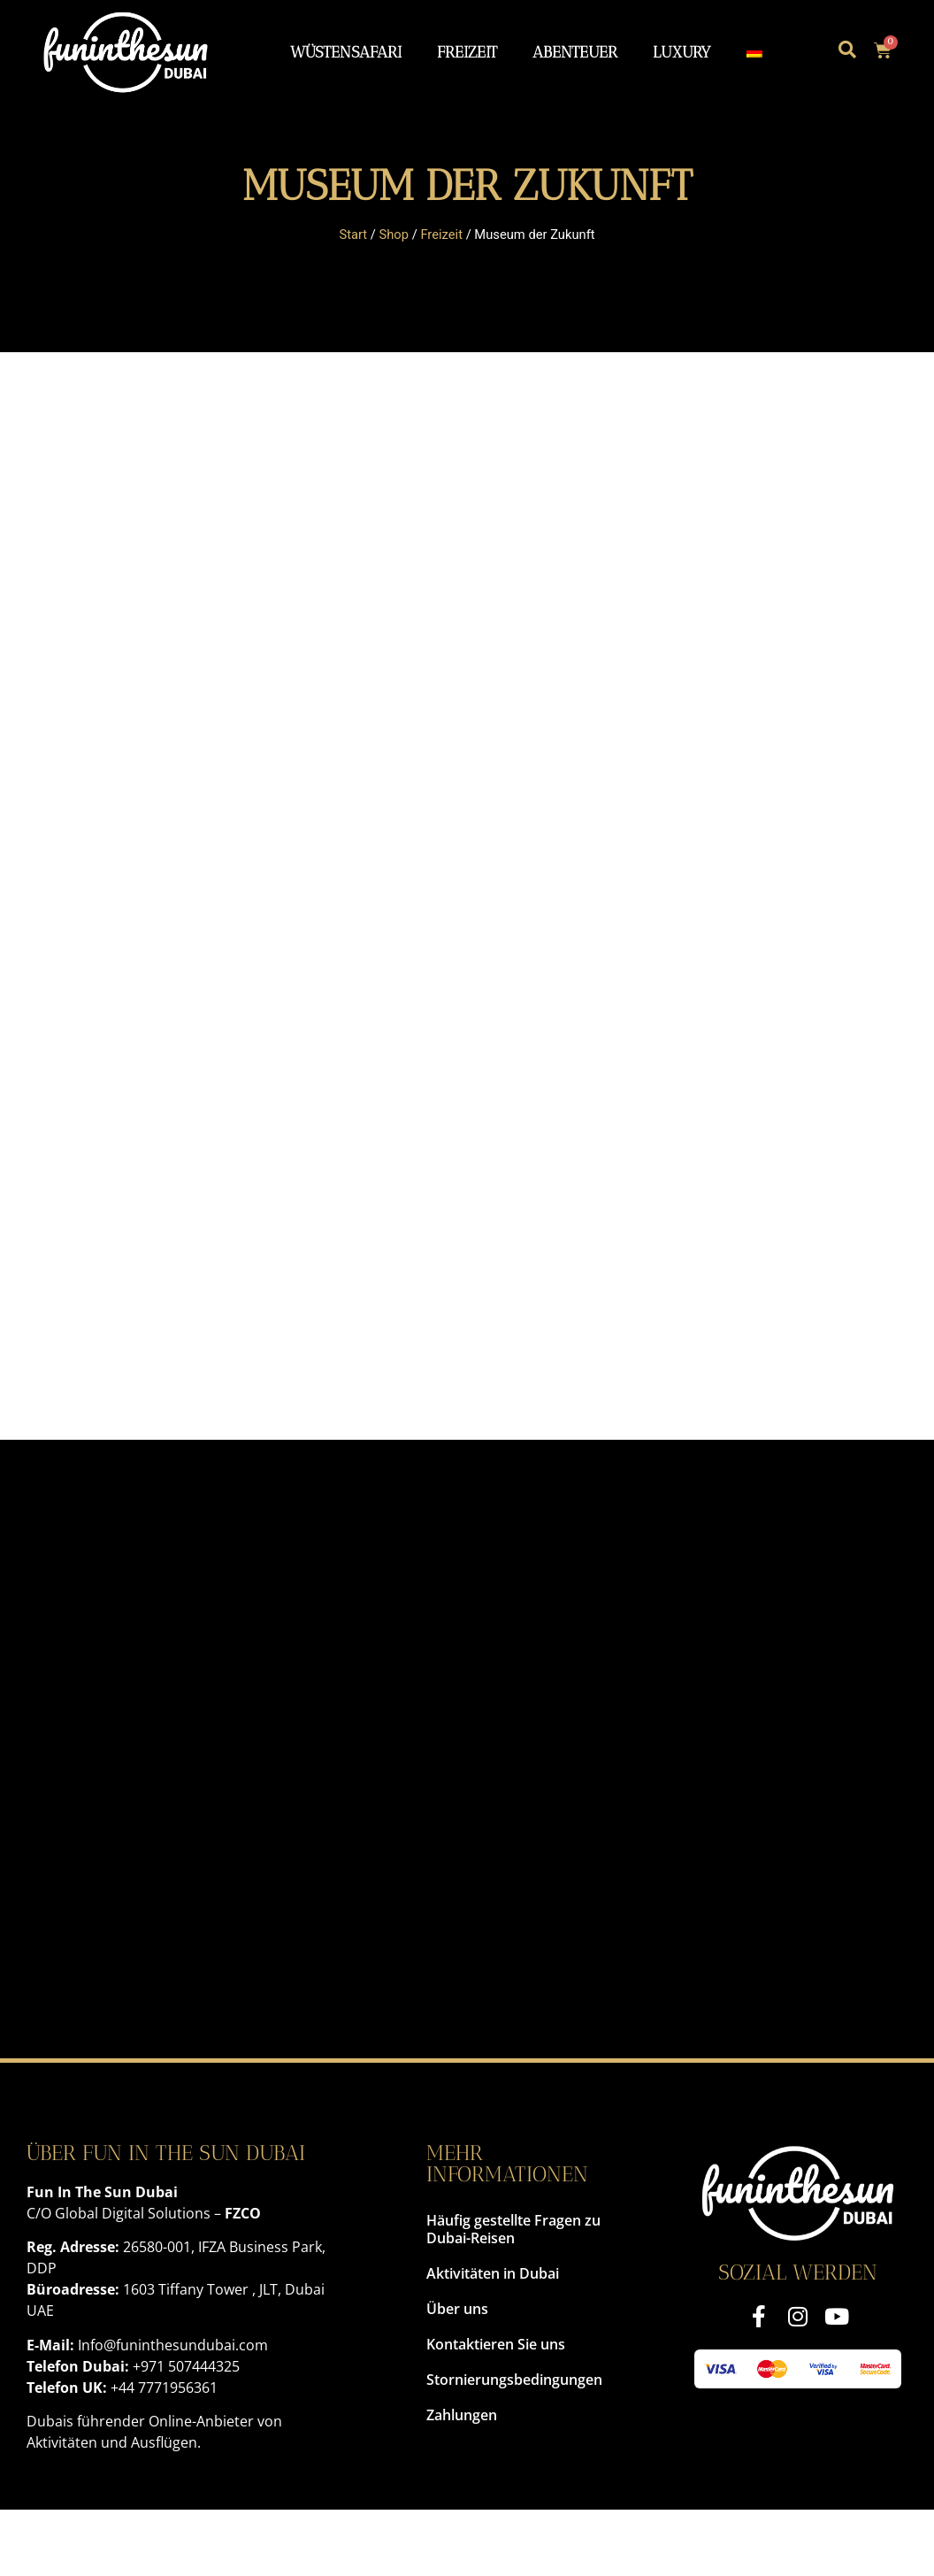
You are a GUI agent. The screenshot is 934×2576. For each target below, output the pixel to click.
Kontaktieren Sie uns (495, 2344)
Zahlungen (461, 2415)
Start (353, 234)
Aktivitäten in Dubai (492, 2273)
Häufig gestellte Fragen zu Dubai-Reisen (513, 2229)
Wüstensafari (346, 51)
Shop (394, 234)
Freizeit (467, 51)
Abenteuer (574, 51)
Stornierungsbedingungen (514, 2379)
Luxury (682, 51)
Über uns (457, 2308)
